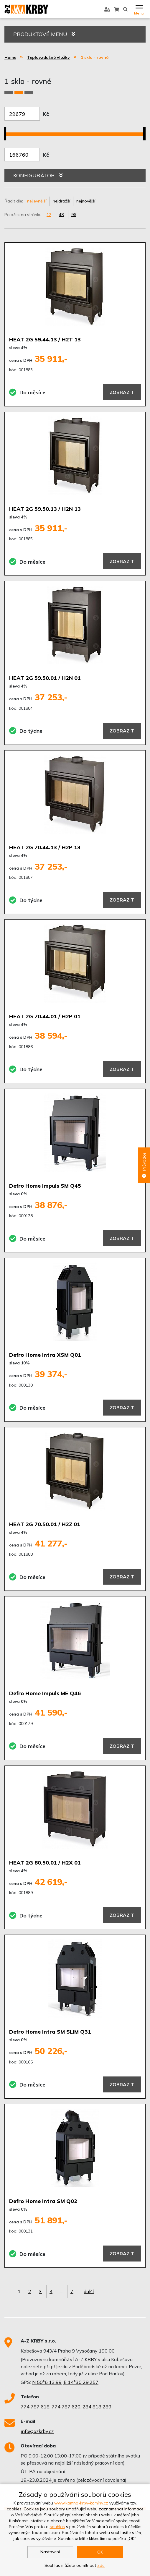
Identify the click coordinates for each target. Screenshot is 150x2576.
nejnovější (85, 201)
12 (49, 214)
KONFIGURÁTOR (37, 175)
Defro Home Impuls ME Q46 (45, 1693)
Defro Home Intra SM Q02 (43, 2201)
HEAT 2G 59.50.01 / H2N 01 (45, 678)
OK (100, 2552)
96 (73, 214)
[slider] (7, 130)
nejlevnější (37, 201)
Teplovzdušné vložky (48, 57)
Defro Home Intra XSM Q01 (45, 1354)
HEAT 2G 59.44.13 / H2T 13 (45, 339)
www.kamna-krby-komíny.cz (81, 2503)
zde (101, 2565)
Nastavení (50, 2551)
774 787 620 (66, 2407)
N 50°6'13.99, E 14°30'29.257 (65, 2382)
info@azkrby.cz (37, 2431)
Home (10, 57)
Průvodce (144, 1165)
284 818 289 (97, 2407)
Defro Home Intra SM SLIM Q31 (50, 2031)
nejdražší (61, 201)
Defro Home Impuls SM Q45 (45, 1185)
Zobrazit (122, 392)
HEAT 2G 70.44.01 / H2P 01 (44, 1016)
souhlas (57, 2526)
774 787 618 (35, 2407)
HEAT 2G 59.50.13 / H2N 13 (45, 508)
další (89, 2291)
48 (61, 214)
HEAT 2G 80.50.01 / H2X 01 (45, 1862)
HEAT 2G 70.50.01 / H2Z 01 (44, 1524)
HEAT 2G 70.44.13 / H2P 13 (44, 847)
